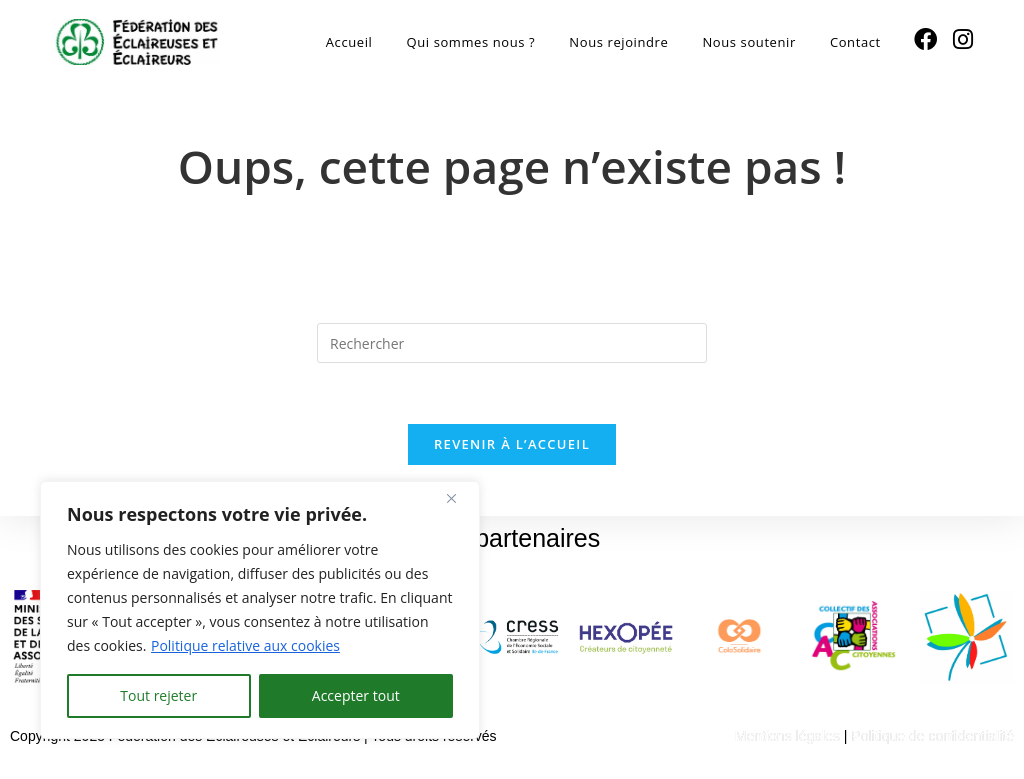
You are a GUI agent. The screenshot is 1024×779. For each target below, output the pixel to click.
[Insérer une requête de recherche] (512, 343)
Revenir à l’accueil (512, 444)
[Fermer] (459, 498)
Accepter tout (356, 695)
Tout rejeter (158, 695)
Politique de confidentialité (932, 736)
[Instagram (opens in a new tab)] (963, 39)
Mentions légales (787, 736)
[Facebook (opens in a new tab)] (925, 39)
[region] (260, 610)
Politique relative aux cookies (245, 645)
